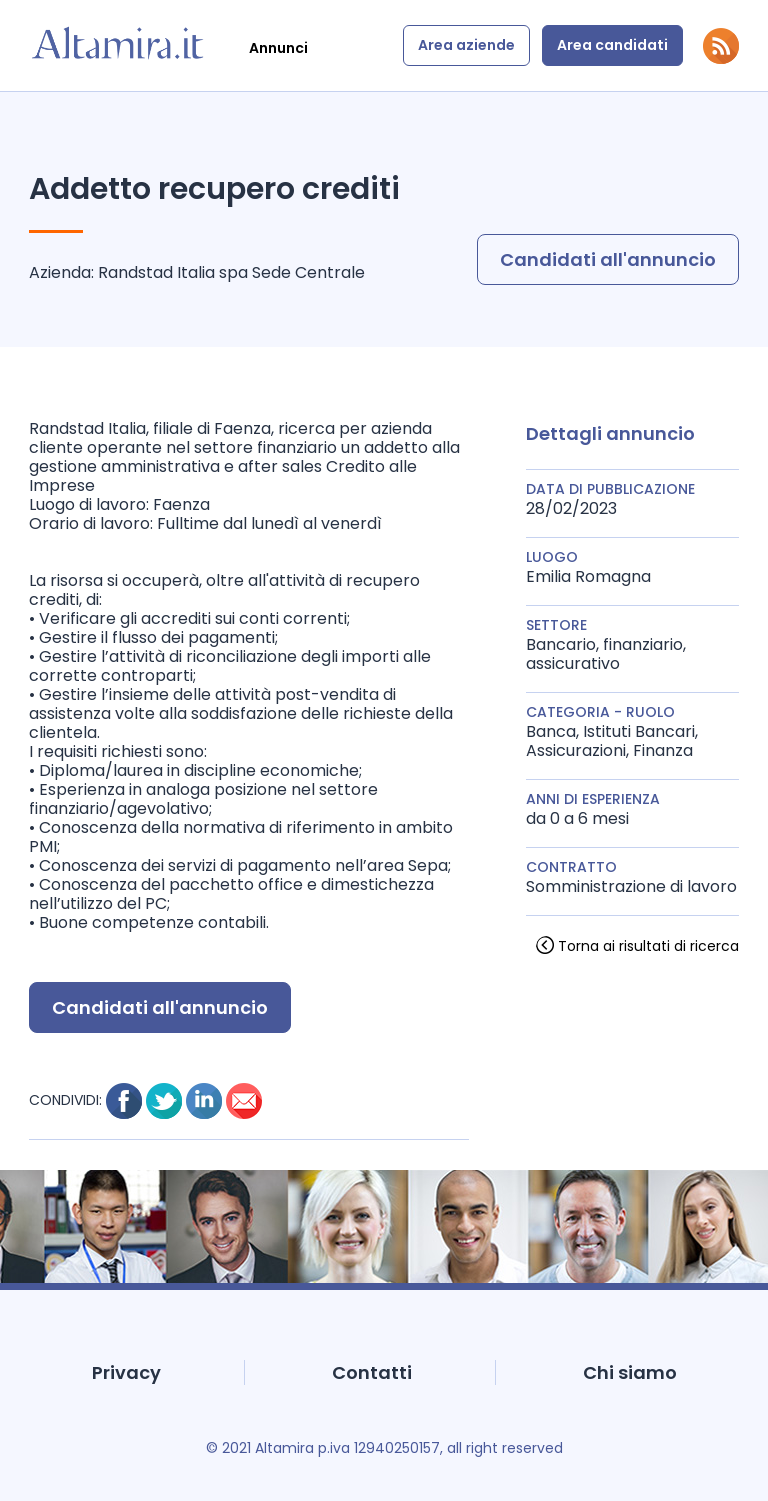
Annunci (278, 48)
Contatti (372, 1372)
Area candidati (612, 45)
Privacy (126, 1372)
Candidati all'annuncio (608, 259)
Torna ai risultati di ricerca (648, 946)
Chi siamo (630, 1372)
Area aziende (466, 45)
